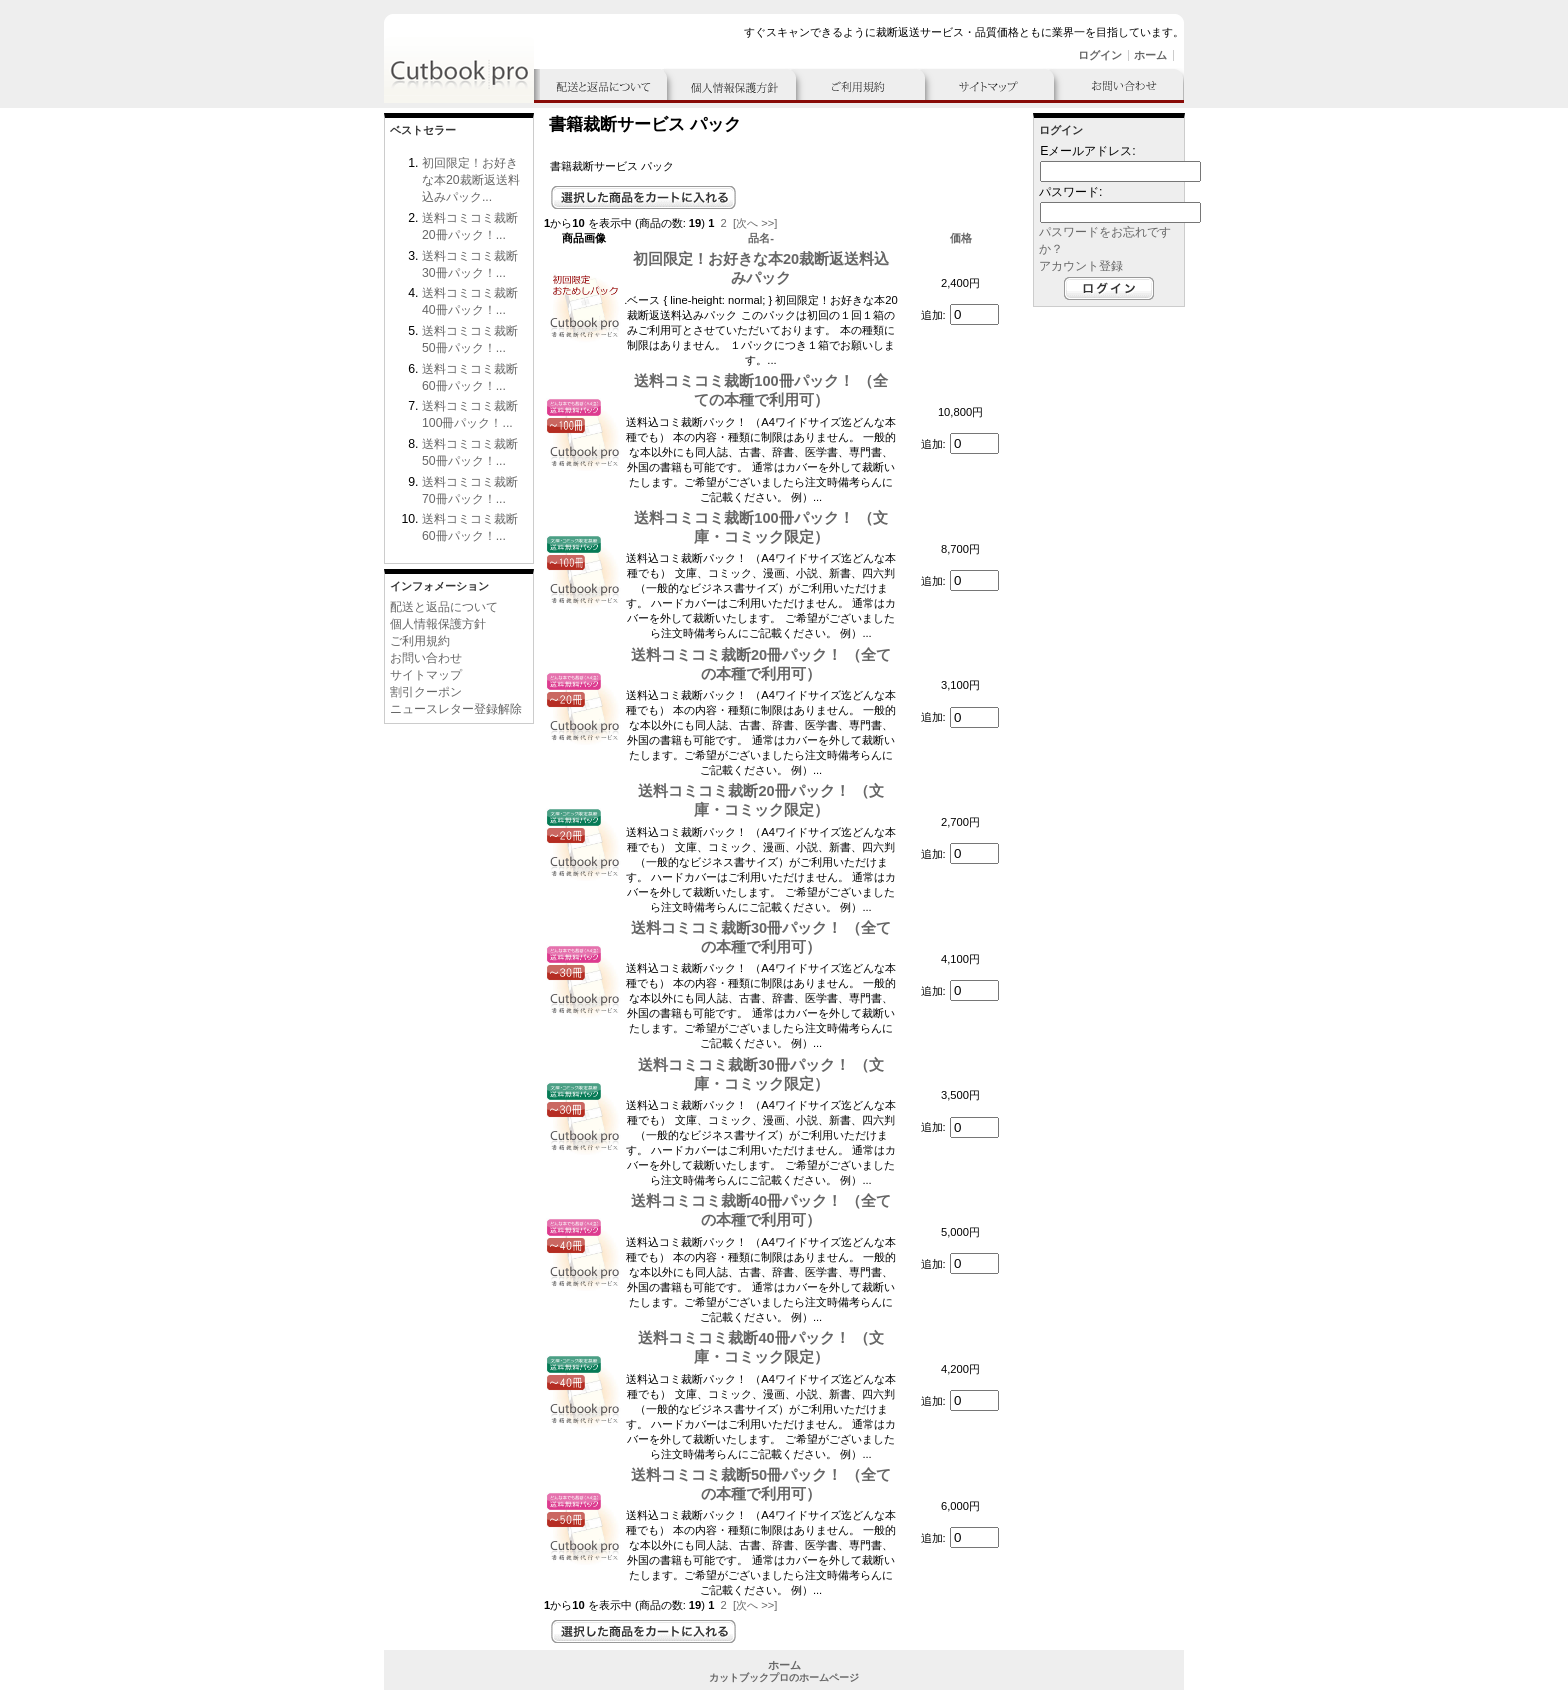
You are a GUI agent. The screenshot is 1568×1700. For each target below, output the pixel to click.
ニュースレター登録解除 (456, 709)
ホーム (1150, 55)
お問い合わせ (426, 658)
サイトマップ (426, 675)
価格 (961, 238)
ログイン (1100, 55)
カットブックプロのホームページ (784, 1677)
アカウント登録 (1081, 266)
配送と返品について (444, 607)
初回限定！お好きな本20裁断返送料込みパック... (471, 180)
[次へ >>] (755, 223)
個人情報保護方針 (438, 624)
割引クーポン (426, 692)
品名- (761, 238)
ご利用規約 (420, 641)
